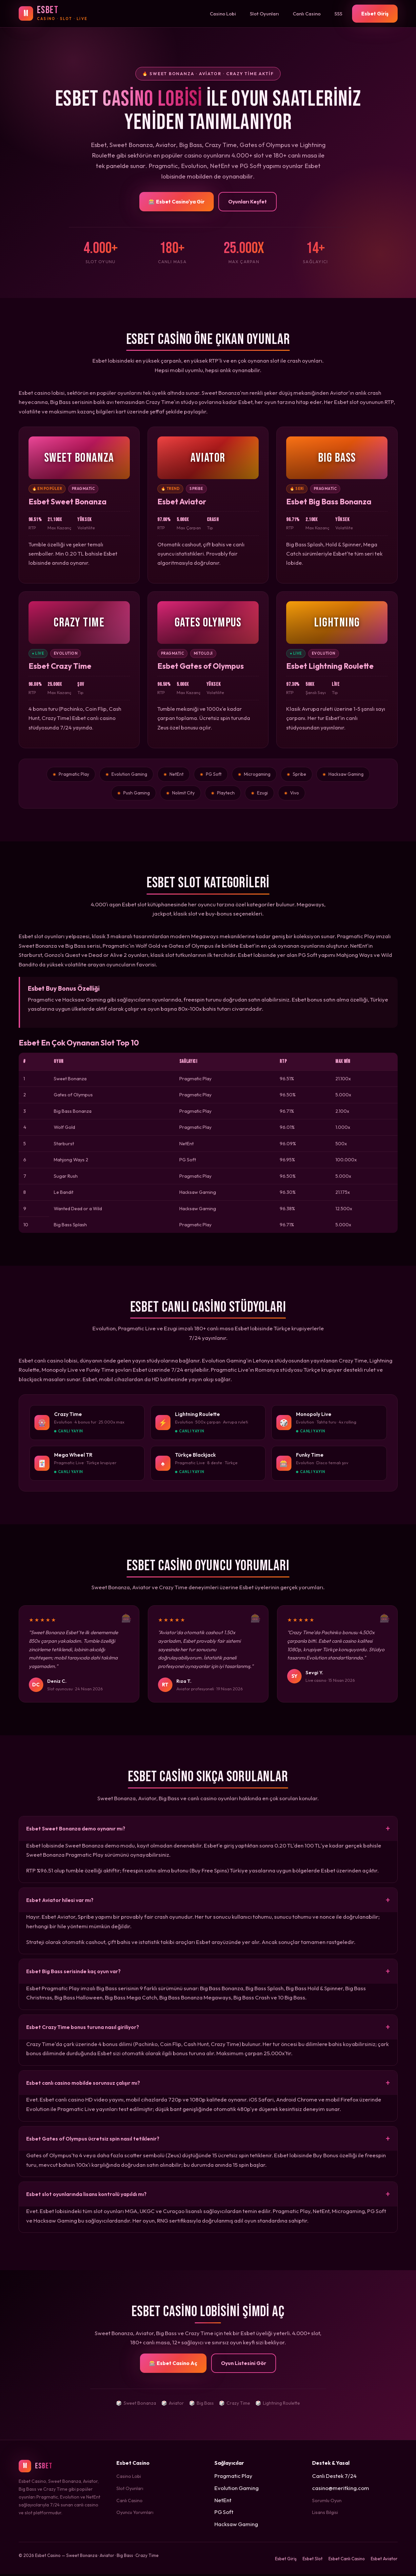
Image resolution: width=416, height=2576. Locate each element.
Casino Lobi (223, 14)
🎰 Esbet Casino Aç (173, 2365)
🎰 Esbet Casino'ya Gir (177, 201)
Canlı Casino (307, 14)
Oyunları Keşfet (247, 201)
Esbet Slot (313, 2560)
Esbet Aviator (384, 2560)
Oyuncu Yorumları (134, 2514)
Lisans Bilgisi (325, 2514)
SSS (338, 14)
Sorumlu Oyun (327, 2502)
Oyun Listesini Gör (243, 2365)
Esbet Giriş (374, 13)
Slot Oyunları (264, 14)
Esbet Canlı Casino (346, 2560)
